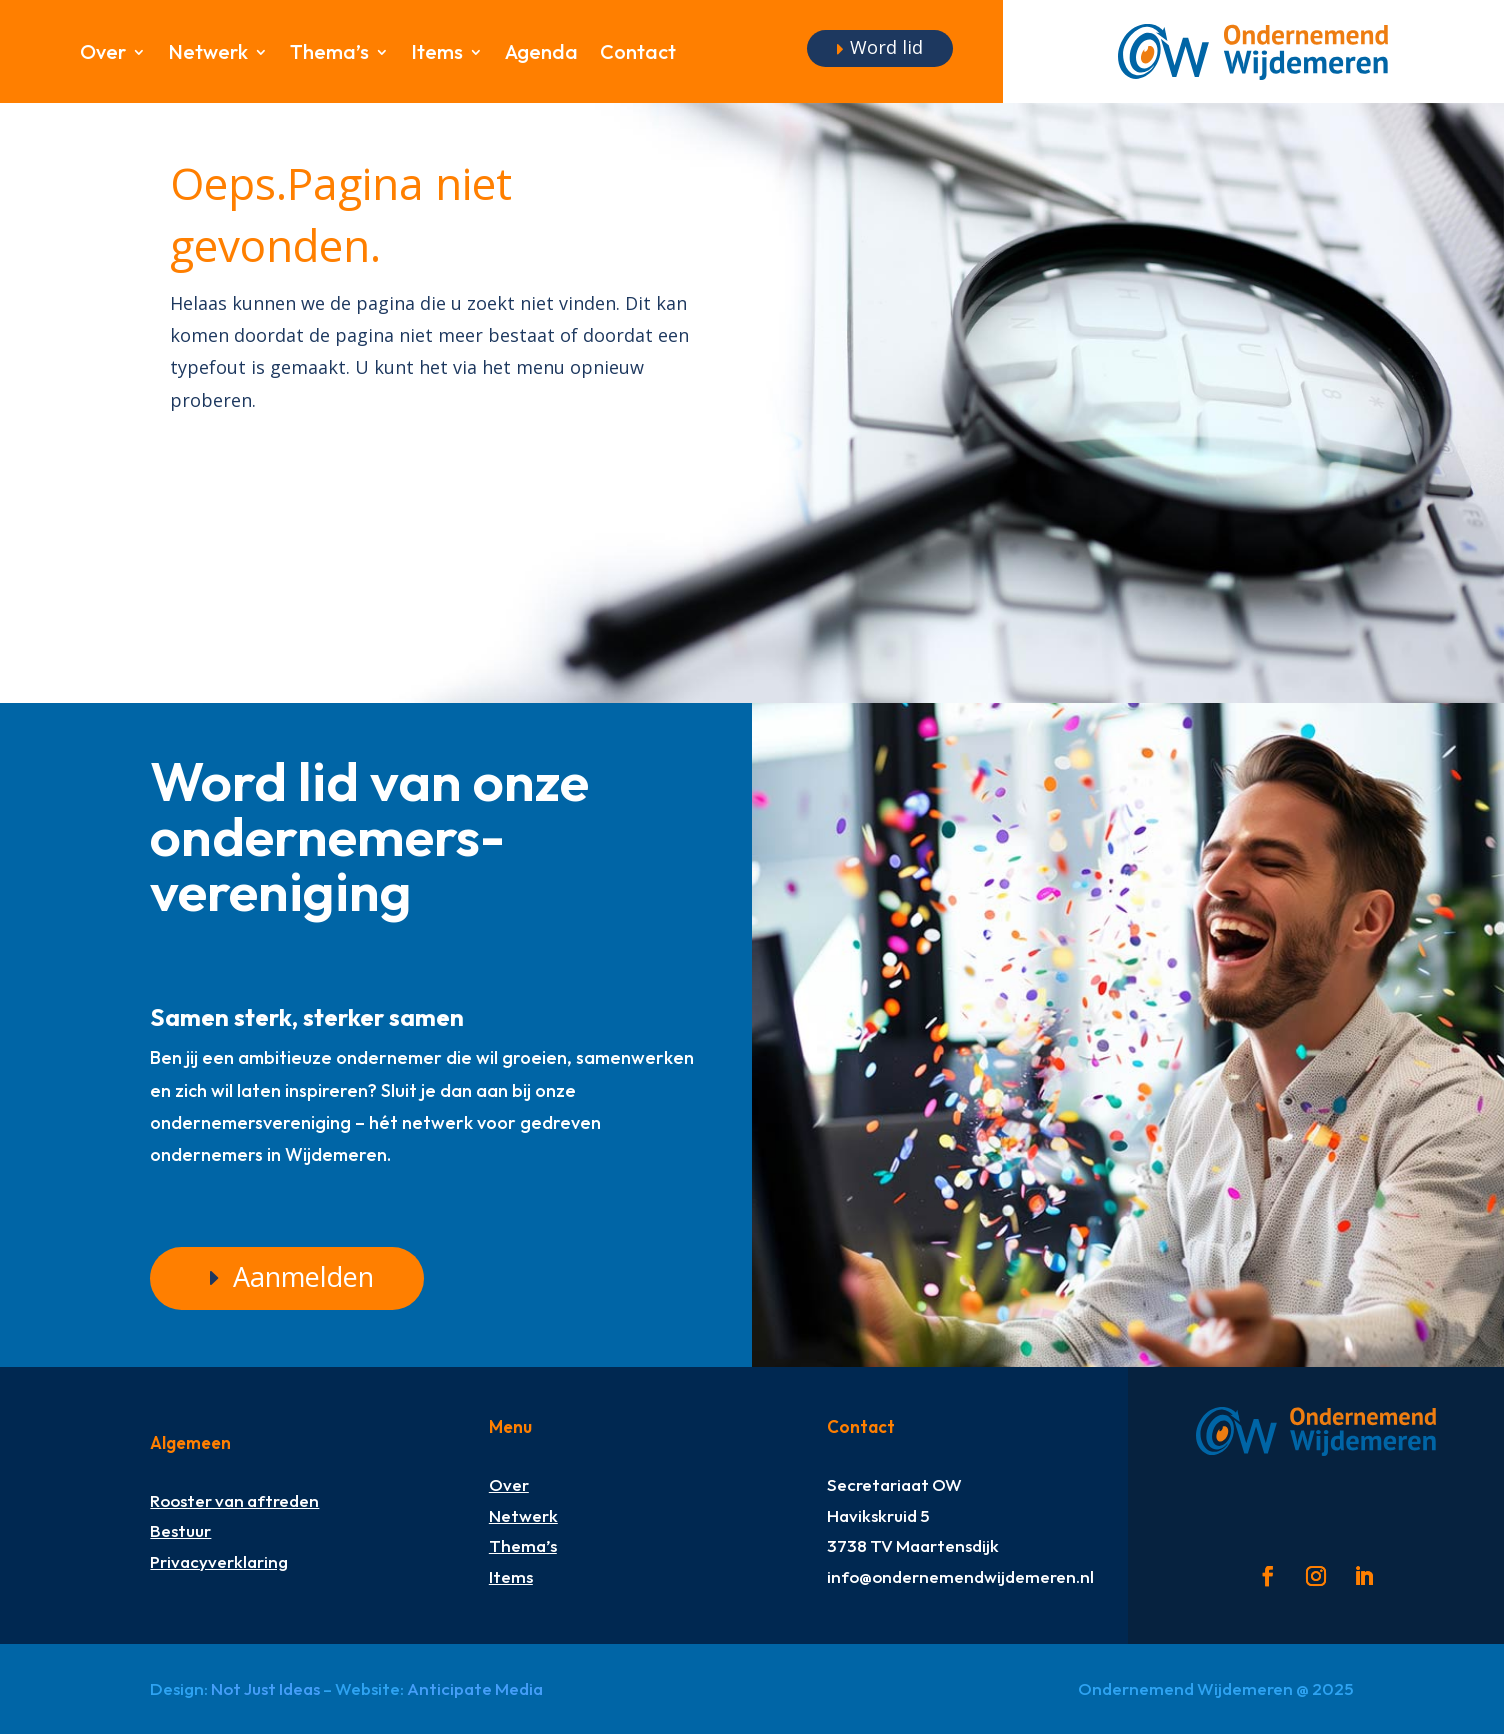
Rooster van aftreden (234, 1500)
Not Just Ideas (265, 1688)
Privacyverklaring (219, 1561)
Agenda (541, 54)
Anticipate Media (475, 1688)
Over (103, 54)
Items (437, 54)
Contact (638, 54)
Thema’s (329, 54)
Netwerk (208, 54)
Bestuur (180, 1530)
